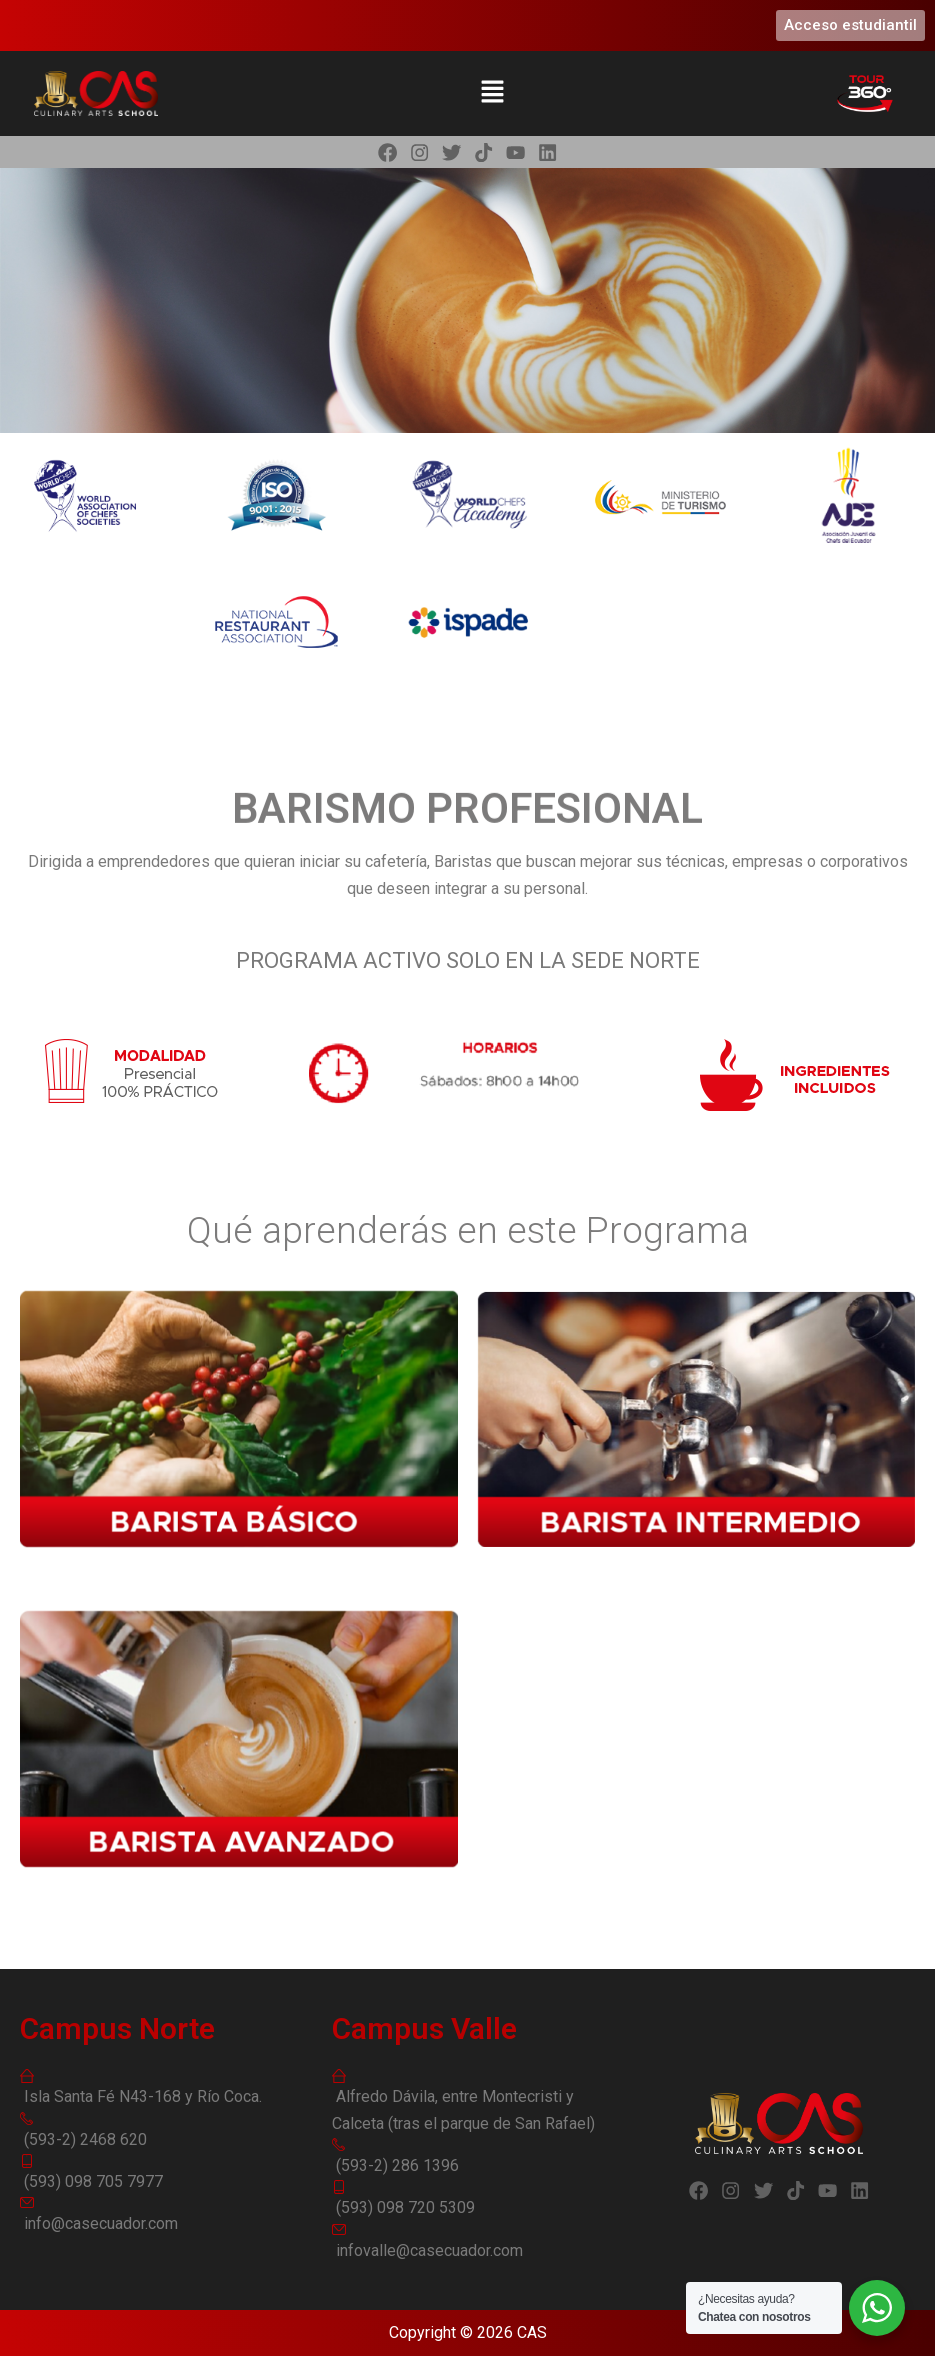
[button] (492, 93)
